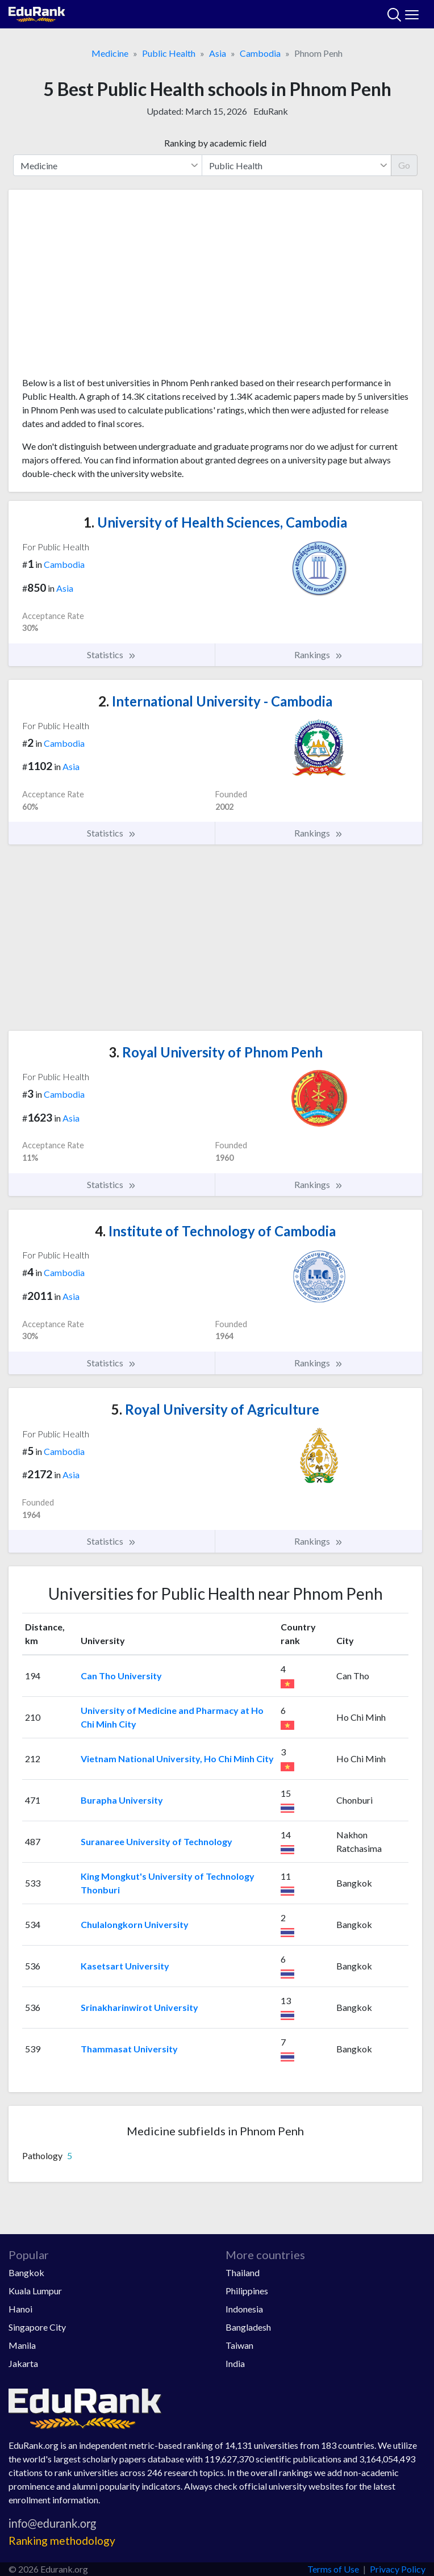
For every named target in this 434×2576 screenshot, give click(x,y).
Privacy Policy (397, 2569)
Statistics (111, 654)
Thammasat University (129, 2048)
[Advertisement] (215, 287)
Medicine (109, 53)
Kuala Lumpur (35, 2290)
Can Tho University (121, 1675)
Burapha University (122, 1800)
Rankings (318, 654)
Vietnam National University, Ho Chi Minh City (177, 1758)
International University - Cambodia (215, 701)
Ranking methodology (62, 2540)
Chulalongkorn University (135, 1924)
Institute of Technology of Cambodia (215, 1231)
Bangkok (26, 2272)
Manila (22, 2345)
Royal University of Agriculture (215, 1409)
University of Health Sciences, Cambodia (215, 522)
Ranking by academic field (215, 142)
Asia (217, 53)
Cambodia (260, 53)
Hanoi (20, 2308)
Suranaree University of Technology (156, 1841)
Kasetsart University (125, 1965)
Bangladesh (248, 2327)
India (235, 2363)
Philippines (247, 2290)
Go (404, 165)
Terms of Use (333, 2569)
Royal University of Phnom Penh (215, 1052)
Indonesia (244, 2308)
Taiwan (239, 2345)
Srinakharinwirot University (139, 2007)
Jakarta (23, 2363)
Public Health (168, 53)
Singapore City (37, 2327)
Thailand (243, 2272)
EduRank (270, 111)
